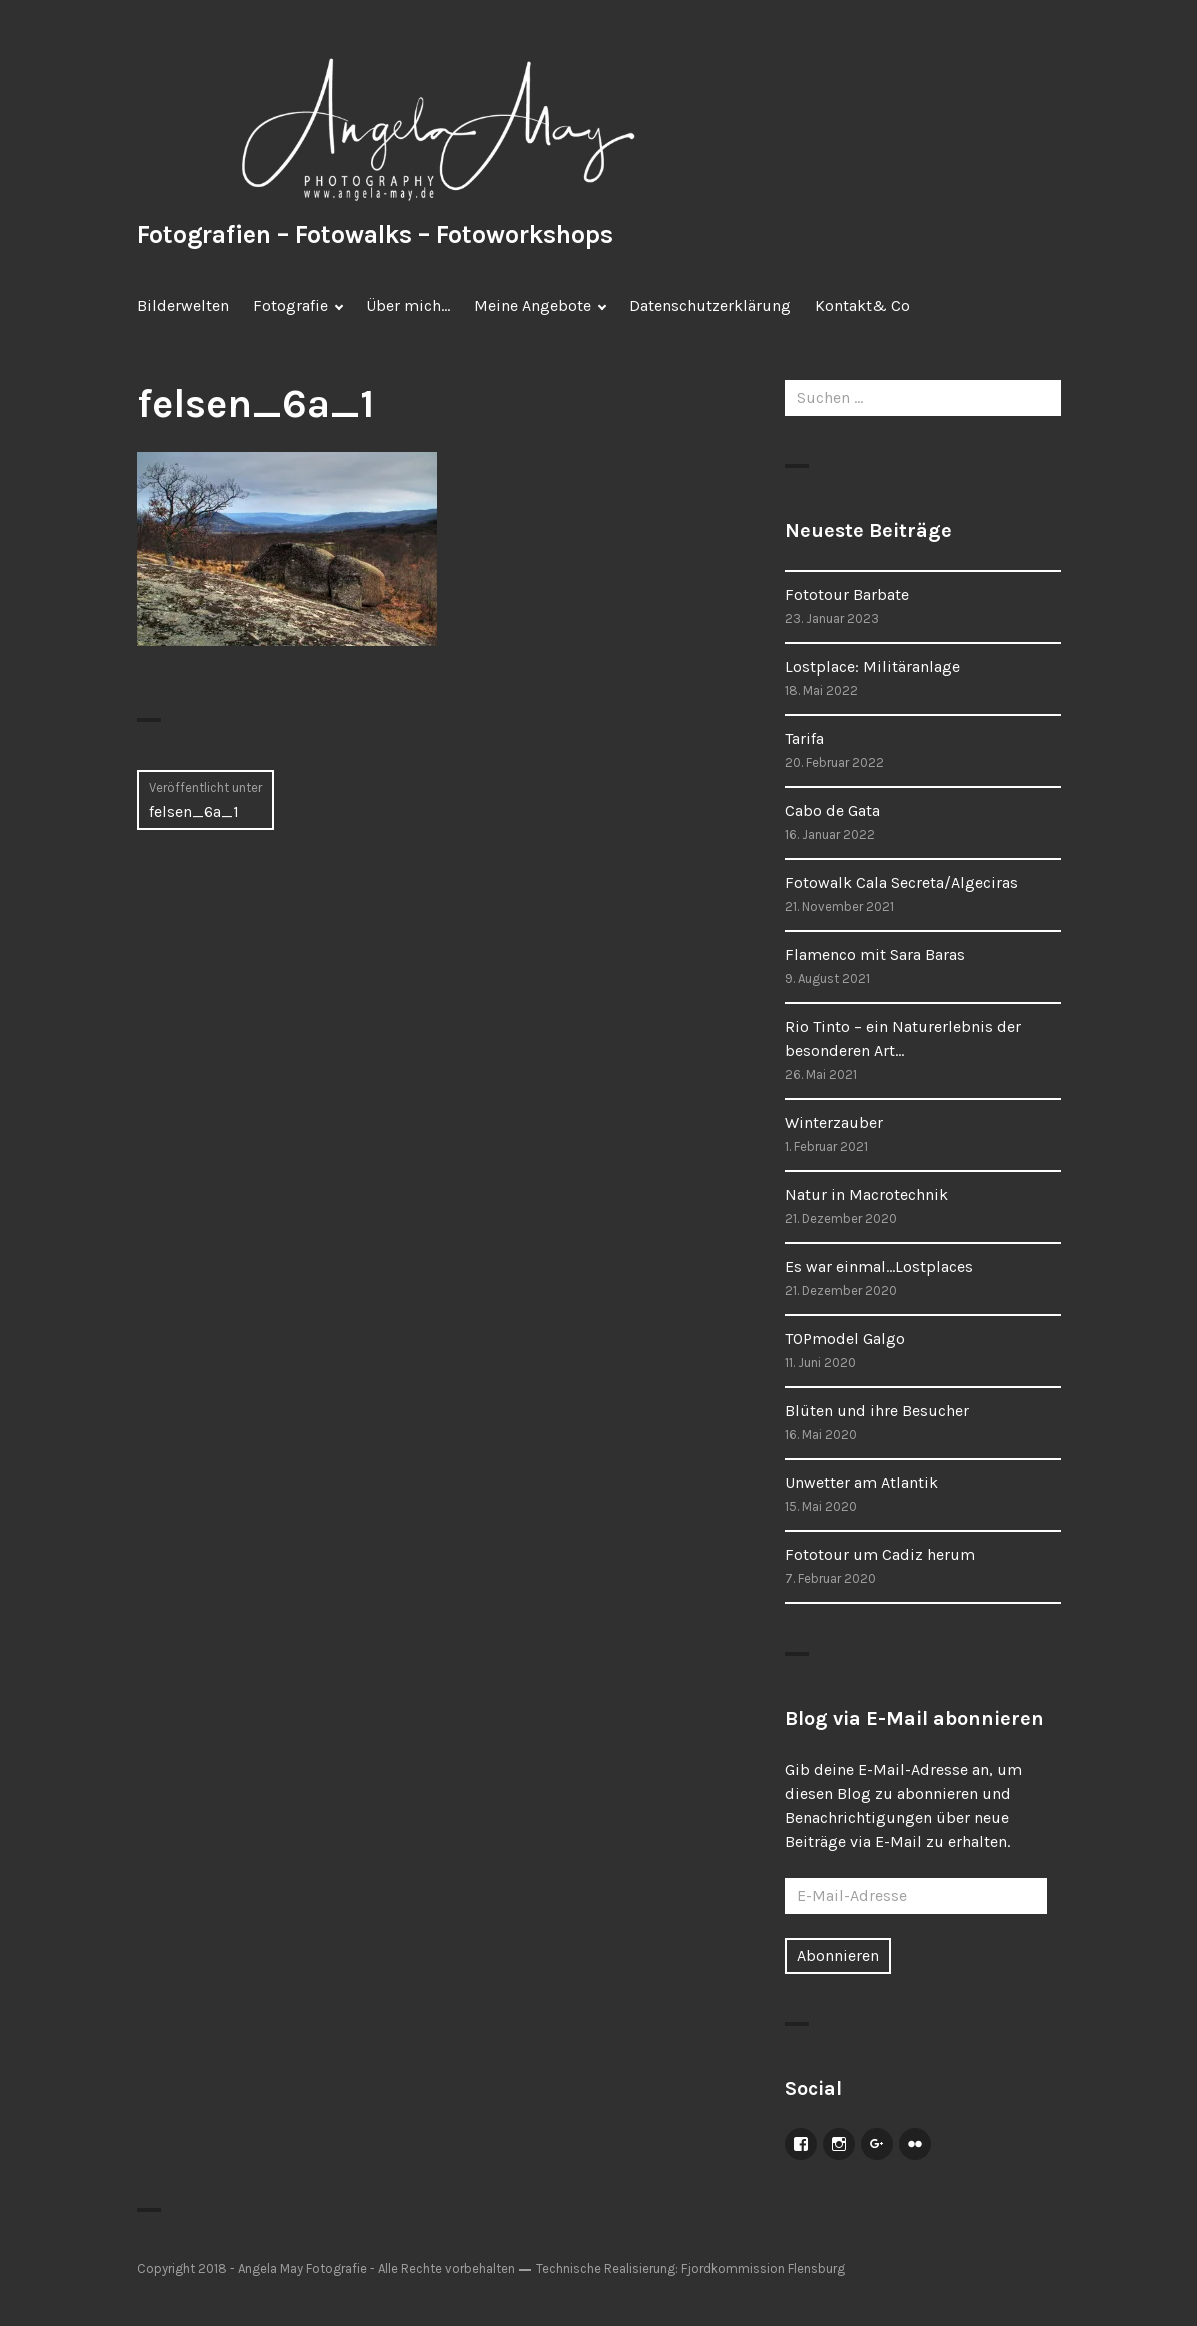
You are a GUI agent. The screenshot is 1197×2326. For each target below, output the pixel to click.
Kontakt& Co (862, 305)
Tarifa (804, 738)
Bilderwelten (183, 305)
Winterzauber (834, 1122)
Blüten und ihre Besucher (877, 1410)
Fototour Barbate (847, 594)
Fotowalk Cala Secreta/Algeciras (901, 882)
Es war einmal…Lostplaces (879, 1266)
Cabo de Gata (832, 810)
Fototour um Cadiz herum (880, 1554)
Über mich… (408, 305)
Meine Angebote (532, 305)
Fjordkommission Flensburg (763, 2268)
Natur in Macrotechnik (866, 1194)
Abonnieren (838, 1955)
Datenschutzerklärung (710, 305)
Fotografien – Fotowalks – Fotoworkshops (375, 234)
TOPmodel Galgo (845, 1338)
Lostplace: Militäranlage (872, 666)
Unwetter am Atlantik (861, 1482)
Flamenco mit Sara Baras (875, 954)
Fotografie (290, 305)
